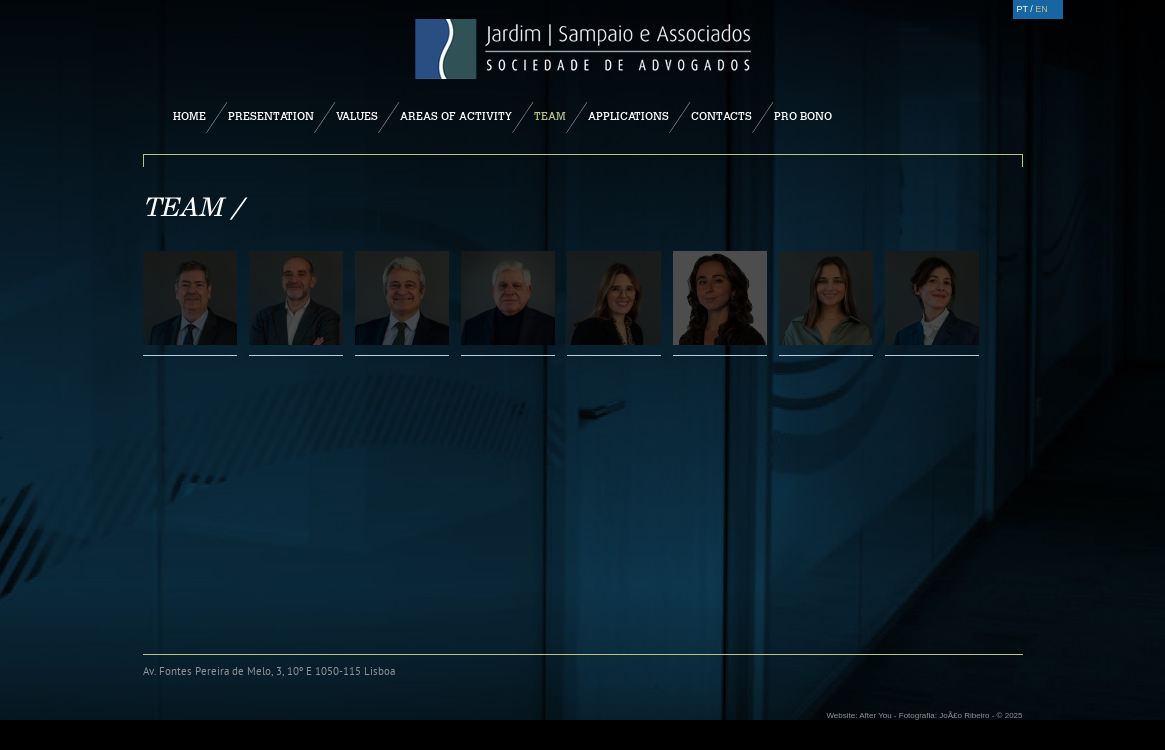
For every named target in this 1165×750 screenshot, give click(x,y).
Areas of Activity (456, 116)
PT (1022, 9)
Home (189, 116)
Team (550, 116)
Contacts (721, 116)
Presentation (271, 116)
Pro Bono (803, 116)
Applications (628, 116)
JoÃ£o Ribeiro (964, 715)
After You (875, 715)
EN (1041, 9)
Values (357, 116)
